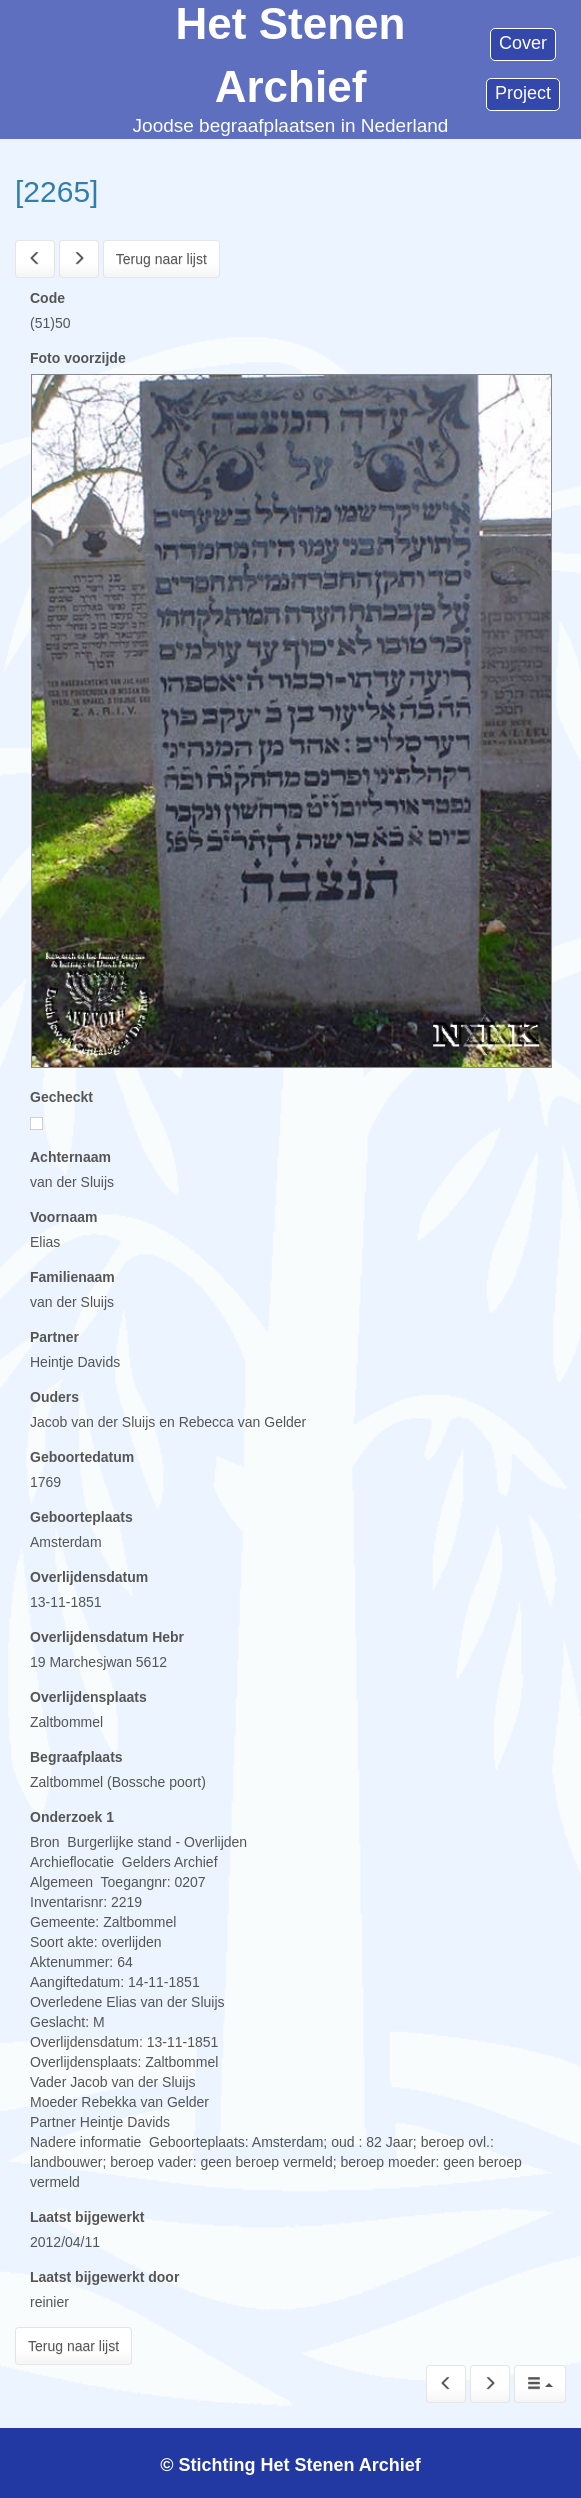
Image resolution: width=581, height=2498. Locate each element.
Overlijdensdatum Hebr (107, 1637)
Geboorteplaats (81, 1517)
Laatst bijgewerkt (87, 2217)
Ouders (54, 1397)
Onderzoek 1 (72, 1817)
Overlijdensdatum (89, 1577)
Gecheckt (61, 1097)
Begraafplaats (76, 1757)
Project (523, 93)
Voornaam (63, 1217)
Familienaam (72, 1277)
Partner (54, 1337)
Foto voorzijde (78, 358)
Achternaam (70, 1157)
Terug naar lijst (161, 259)
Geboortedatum (82, 1457)
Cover (523, 43)
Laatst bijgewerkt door (104, 2277)
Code (47, 298)
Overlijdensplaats (88, 1697)
